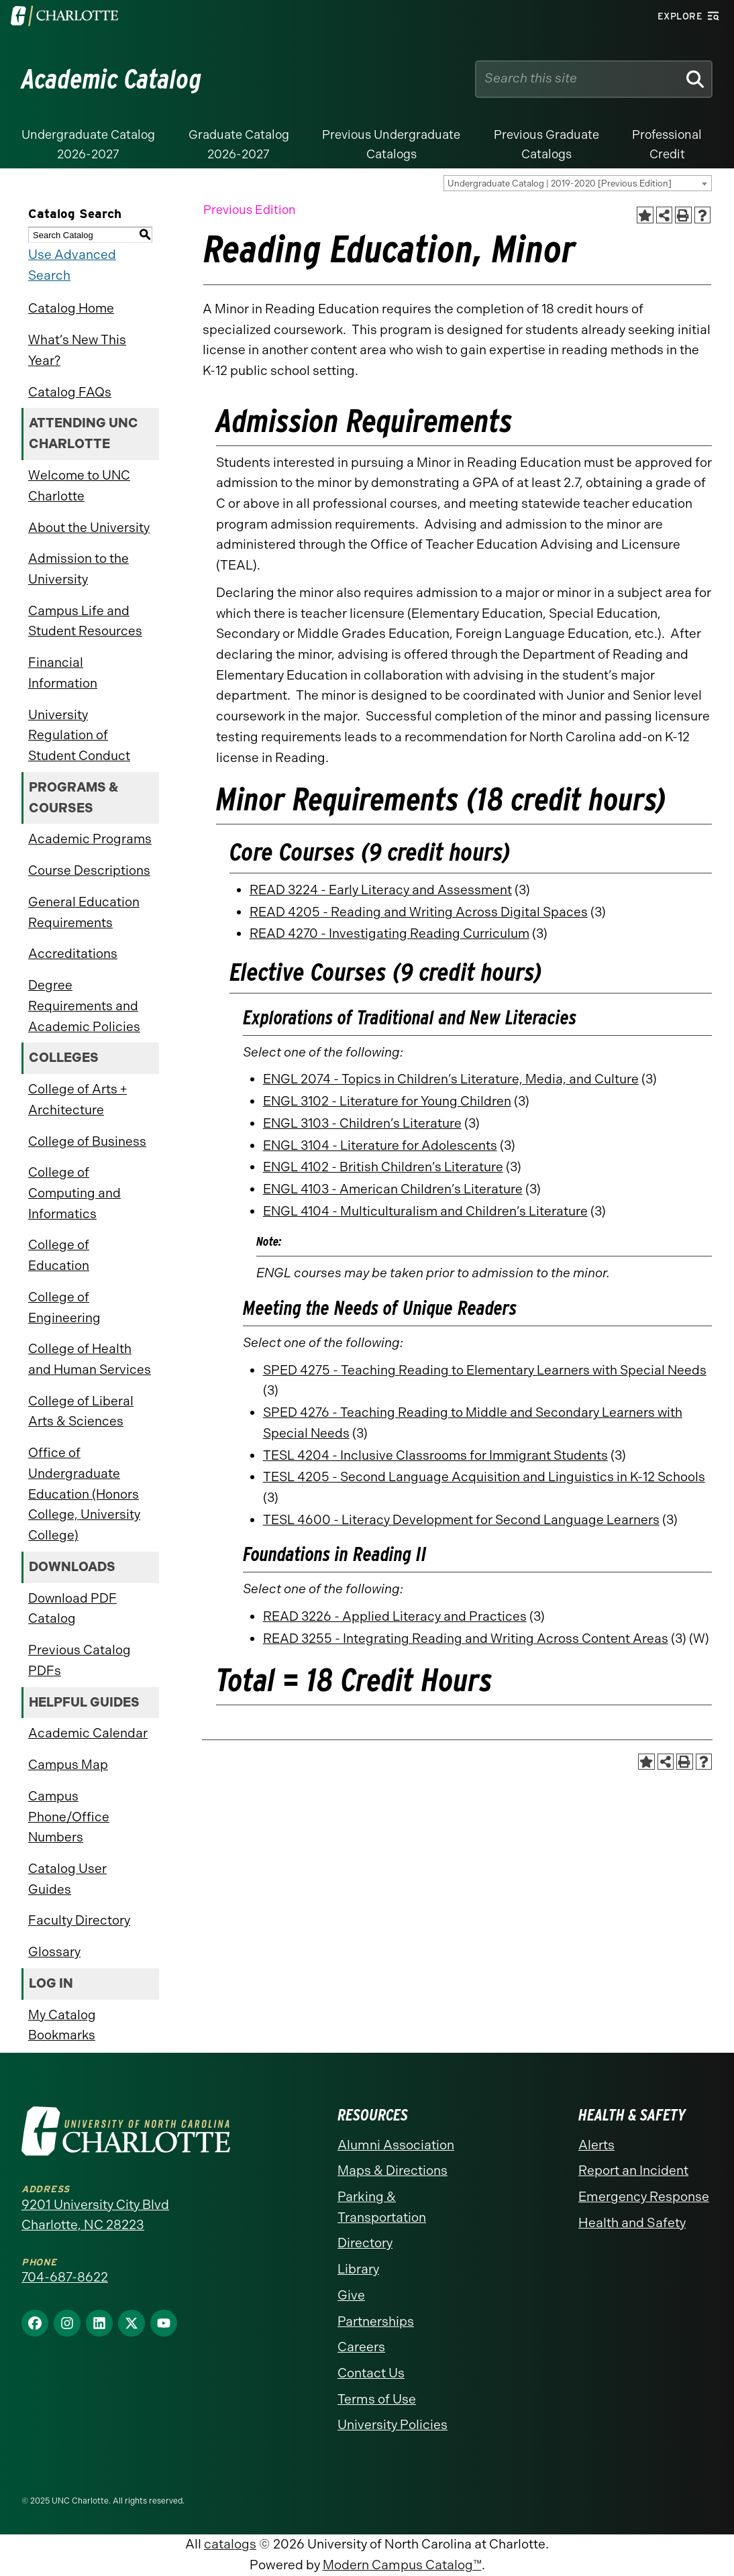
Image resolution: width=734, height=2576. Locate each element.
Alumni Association (395, 2145)
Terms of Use (376, 2399)
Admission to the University (78, 569)
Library (358, 2269)
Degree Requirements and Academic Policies (84, 1005)
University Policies (392, 2424)
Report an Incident (633, 2170)
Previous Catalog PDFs (79, 1660)
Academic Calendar (88, 1733)
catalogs (230, 2544)
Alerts (596, 2145)
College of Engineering (64, 1307)
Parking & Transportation (381, 2207)
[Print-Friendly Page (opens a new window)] (683, 215)
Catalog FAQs (69, 392)
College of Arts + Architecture (77, 1099)
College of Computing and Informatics (74, 1193)
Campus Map (68, 1764)
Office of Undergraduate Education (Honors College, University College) (84, 1494)
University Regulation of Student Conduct (79, 735)
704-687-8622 (64, 2277)
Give (351, 2295)
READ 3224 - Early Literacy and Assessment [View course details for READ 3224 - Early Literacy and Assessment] (381, 890)
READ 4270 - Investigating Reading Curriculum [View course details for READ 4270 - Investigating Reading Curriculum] (389, 933)
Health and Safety (632, 2223)
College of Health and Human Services (89, 1359)
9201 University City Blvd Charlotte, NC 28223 (95, 2215)
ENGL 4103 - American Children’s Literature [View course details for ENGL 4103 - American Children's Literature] (393, 1189)
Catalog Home (71, 308)
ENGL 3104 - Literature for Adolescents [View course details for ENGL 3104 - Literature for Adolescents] (380, 1145)
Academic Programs (90, 839)
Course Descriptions (89, 870)
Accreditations (72, 953)
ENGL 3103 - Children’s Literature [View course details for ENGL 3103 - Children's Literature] (362, 1123)
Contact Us (371, 2373)
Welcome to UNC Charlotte (79, 486)
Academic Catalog (111, 79)
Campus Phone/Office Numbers (68, 1816)
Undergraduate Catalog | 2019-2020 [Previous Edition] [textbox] (560, 183)
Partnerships (375, 2321)
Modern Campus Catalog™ (402, 2565)
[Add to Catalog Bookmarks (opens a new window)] (645, 215)
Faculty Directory (79, 1920)
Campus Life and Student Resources (85, 621)
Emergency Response (643, 2196)
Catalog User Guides (67, 1879)
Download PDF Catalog (72, 1609)
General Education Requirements (84, 912)
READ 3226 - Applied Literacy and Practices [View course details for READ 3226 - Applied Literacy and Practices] (395, 1616)
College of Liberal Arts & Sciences (81, 1411)
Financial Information (62, 673)
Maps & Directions (392, 2170)
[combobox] (577, 183)
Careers (361, 2347)
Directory (364, 2243)
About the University (89, 527)
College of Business (87, 1141)
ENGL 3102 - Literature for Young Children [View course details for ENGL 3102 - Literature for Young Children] (387, 1101)
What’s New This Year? (77, 350)
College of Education (58, 1255)
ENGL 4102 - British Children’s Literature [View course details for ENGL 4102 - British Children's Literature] (383, 1167)
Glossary (54, 1952)
